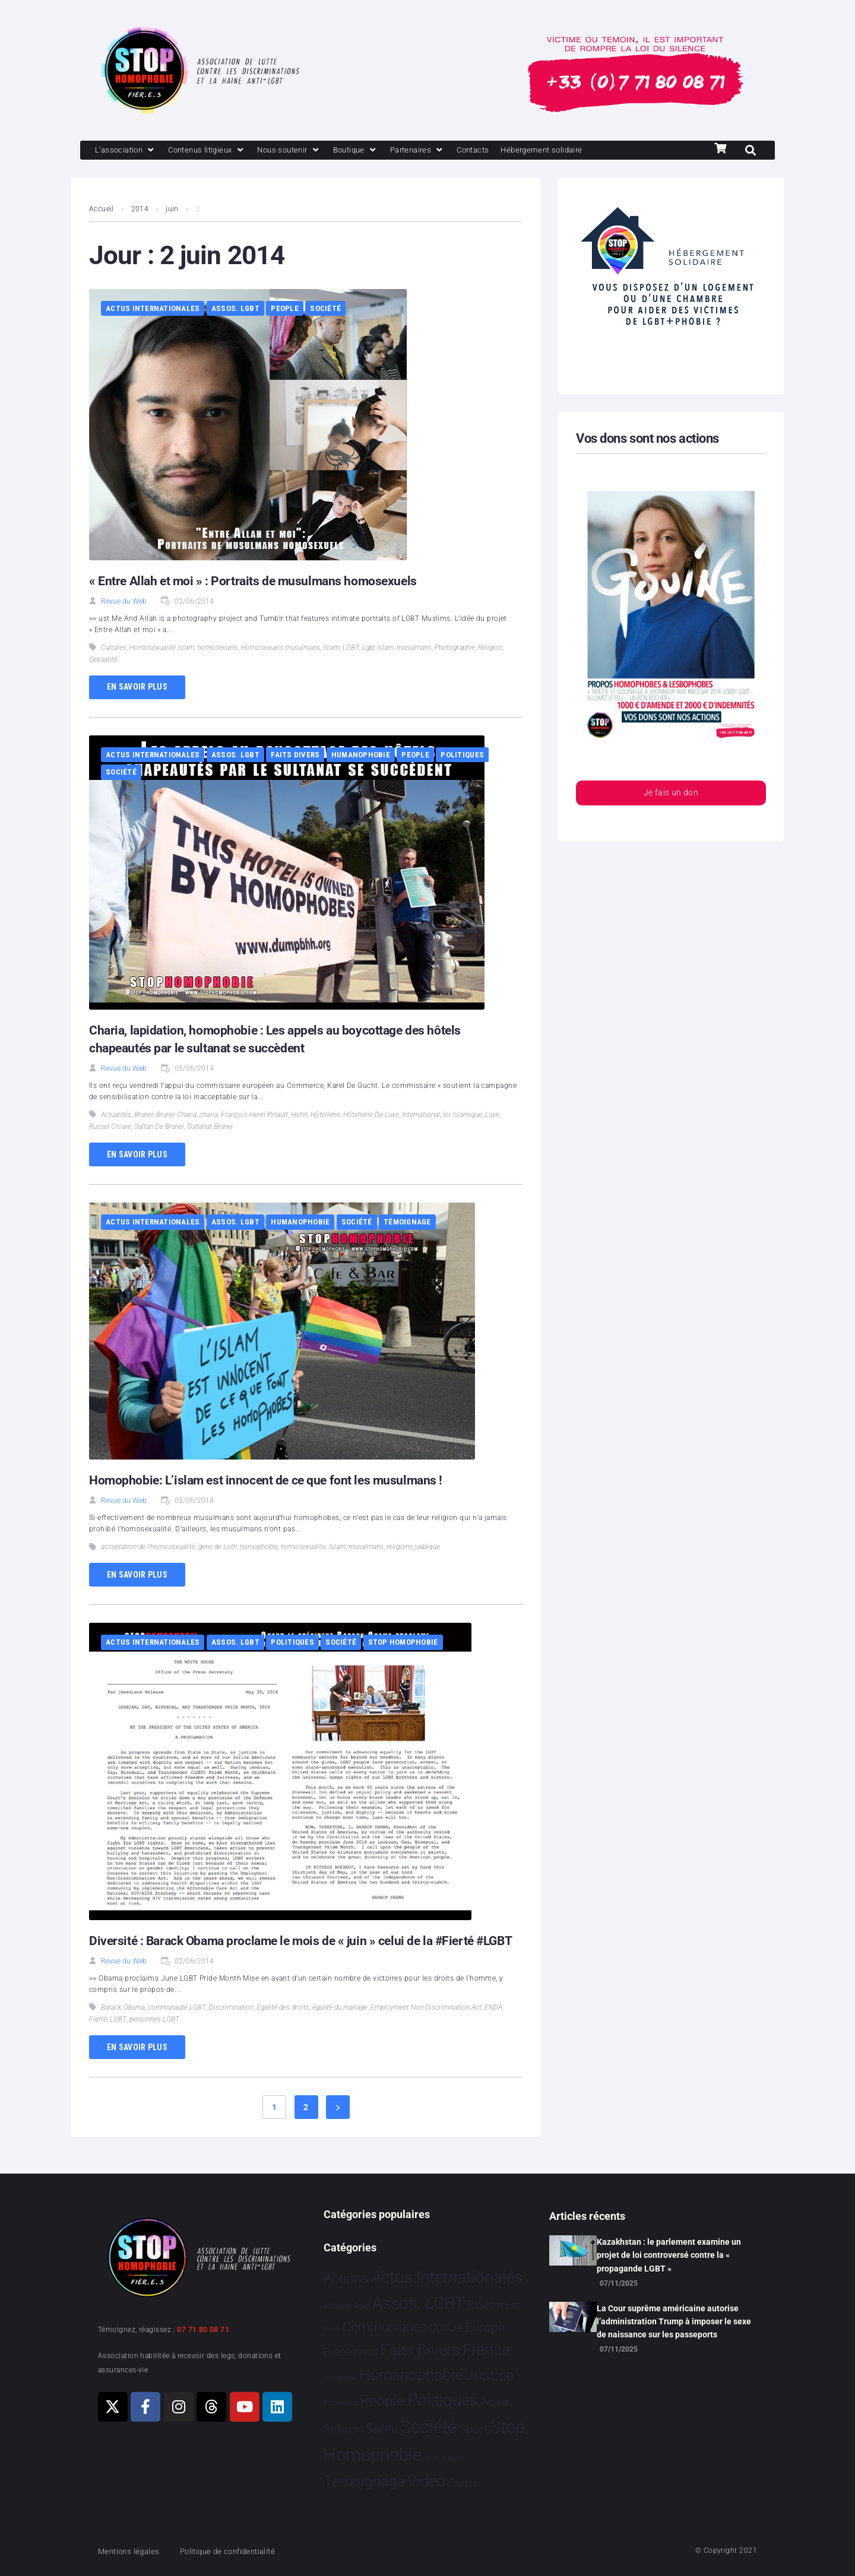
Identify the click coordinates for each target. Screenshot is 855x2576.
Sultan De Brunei (159, 1128)
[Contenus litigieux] (218, 151)
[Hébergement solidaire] (588, 151)
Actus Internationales (153, 309)
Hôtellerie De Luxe (371, 1116)
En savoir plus (137, 688)
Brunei (143, 1116)
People (285, 309)
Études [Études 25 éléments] (462, 2483)
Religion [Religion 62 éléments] (343, 2429)
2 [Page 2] (305, 2126)
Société (325, 309)
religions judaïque (413, 1548)
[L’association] (129, 151)
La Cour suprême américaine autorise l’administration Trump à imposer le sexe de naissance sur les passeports (674, 2322)
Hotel (299, 1116)
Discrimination (231, 2026)
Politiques (462, 755)
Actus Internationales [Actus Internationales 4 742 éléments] (446, 2277)
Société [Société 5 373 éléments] (429, 2427)
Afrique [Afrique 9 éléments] (337, 2306)
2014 (140, 210)
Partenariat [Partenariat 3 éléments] (340, 2403)
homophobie (259, 1548)
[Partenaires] (449, 151)
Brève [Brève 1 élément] (332, 2329)
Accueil (101, 210)
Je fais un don (670, 795)
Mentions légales (133, 2551)
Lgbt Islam (378, 649)
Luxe (492, 1116)
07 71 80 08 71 (203, 2330)
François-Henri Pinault (254, 1116)
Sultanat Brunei (210, 1128)
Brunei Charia (176, 1116)
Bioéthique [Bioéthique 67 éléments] (493, 2305)
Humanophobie (360, 755)
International (421, 1116)
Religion (490, 649)
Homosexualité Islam (161, 649)
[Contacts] (511, 151)
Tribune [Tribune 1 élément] (453, 2459)
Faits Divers (295, 755)
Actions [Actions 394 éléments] (346, 2278)
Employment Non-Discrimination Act (426, 2026)
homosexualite (303, 1548)
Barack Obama (123, 2026)
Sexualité (103, 660)
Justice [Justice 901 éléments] (490, 2375)
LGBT (351, 649)
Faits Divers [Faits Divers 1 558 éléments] (420, 2350)
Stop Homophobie (403, 1643)
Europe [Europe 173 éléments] (485, 2327)
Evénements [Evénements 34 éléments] (351, 2352)
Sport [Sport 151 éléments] (473, 2429)
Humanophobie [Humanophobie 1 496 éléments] (411, 2375)
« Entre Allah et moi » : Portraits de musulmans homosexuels (256, 582)
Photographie (455, 649)
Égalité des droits (282, 2026)
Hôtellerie (325, 1116)
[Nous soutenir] (310, 151)
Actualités (116, 1116)
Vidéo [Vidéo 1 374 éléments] (426, 2481)
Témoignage (407, 1223)
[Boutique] (382, 151)
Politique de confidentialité (243, 2551)
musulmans (414, 649)
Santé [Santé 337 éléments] (381, 2428)
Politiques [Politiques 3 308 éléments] (442, 2400)
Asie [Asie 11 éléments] (361, 2306)
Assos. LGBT (235, 309)
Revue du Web (124, 602)
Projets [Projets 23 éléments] (494, 2402)
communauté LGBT (177, 2026)
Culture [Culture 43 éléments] (446, 2328)
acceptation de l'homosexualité (148, 1548)
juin (172, 210)
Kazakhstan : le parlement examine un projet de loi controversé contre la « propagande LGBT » (669, 2255)
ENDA (493, 2026)
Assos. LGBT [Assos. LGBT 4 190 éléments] (418, 2303)
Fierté (98, 2038)
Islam (331, 649)
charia (209, 1116)
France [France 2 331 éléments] (486, 2350)
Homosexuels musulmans (280, 649)
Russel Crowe (110, 1128)
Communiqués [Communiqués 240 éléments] (384, 2327)
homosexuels (217, 649)
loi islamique (462, 1116)
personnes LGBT (154, 2038)
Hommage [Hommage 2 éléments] (340, 2378)
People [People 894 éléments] (382, 2400)
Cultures (113, 649)
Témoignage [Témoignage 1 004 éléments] (364, 2481)
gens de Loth (217, 1548)
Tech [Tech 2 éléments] (431, 2458)
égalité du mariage (340, 2026)
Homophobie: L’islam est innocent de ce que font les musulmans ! (270, 1481)
